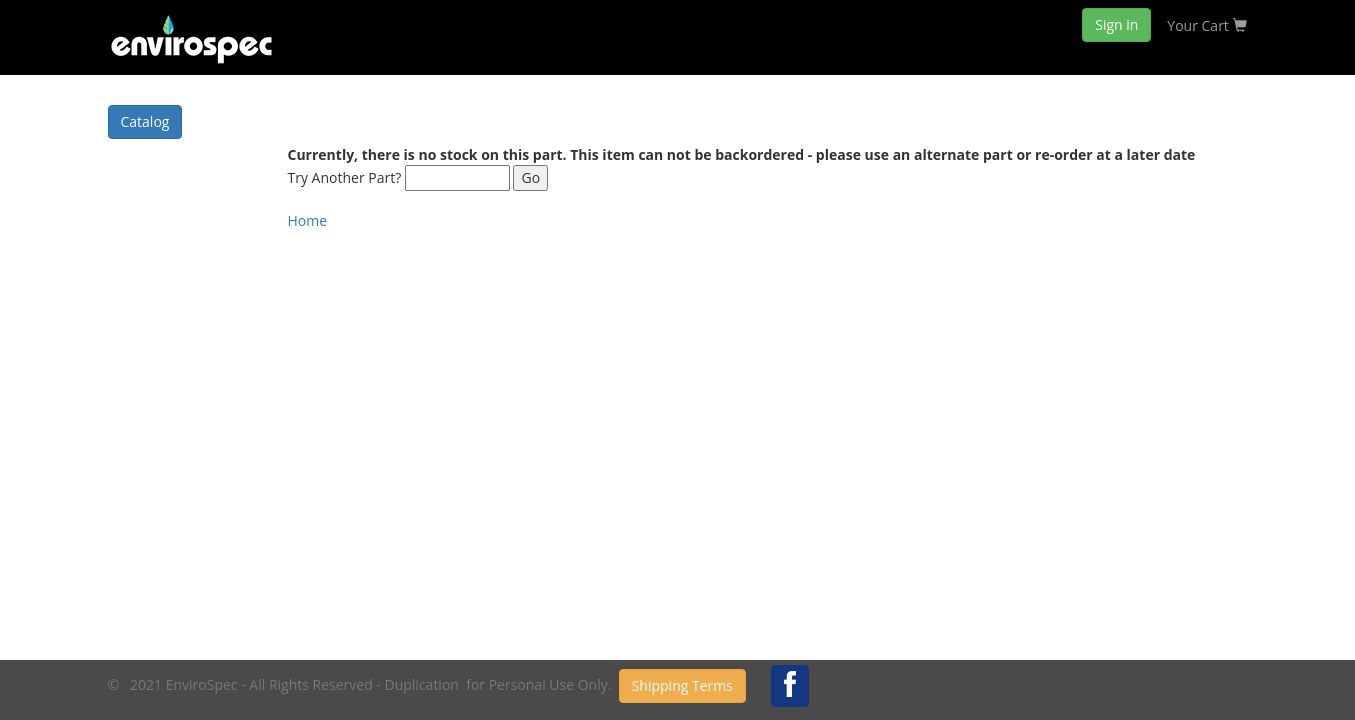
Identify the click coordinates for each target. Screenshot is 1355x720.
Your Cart (1206, 25)
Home (308, 220)
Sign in (1116, 24)
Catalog (145, 121)
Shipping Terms (682, 685)
